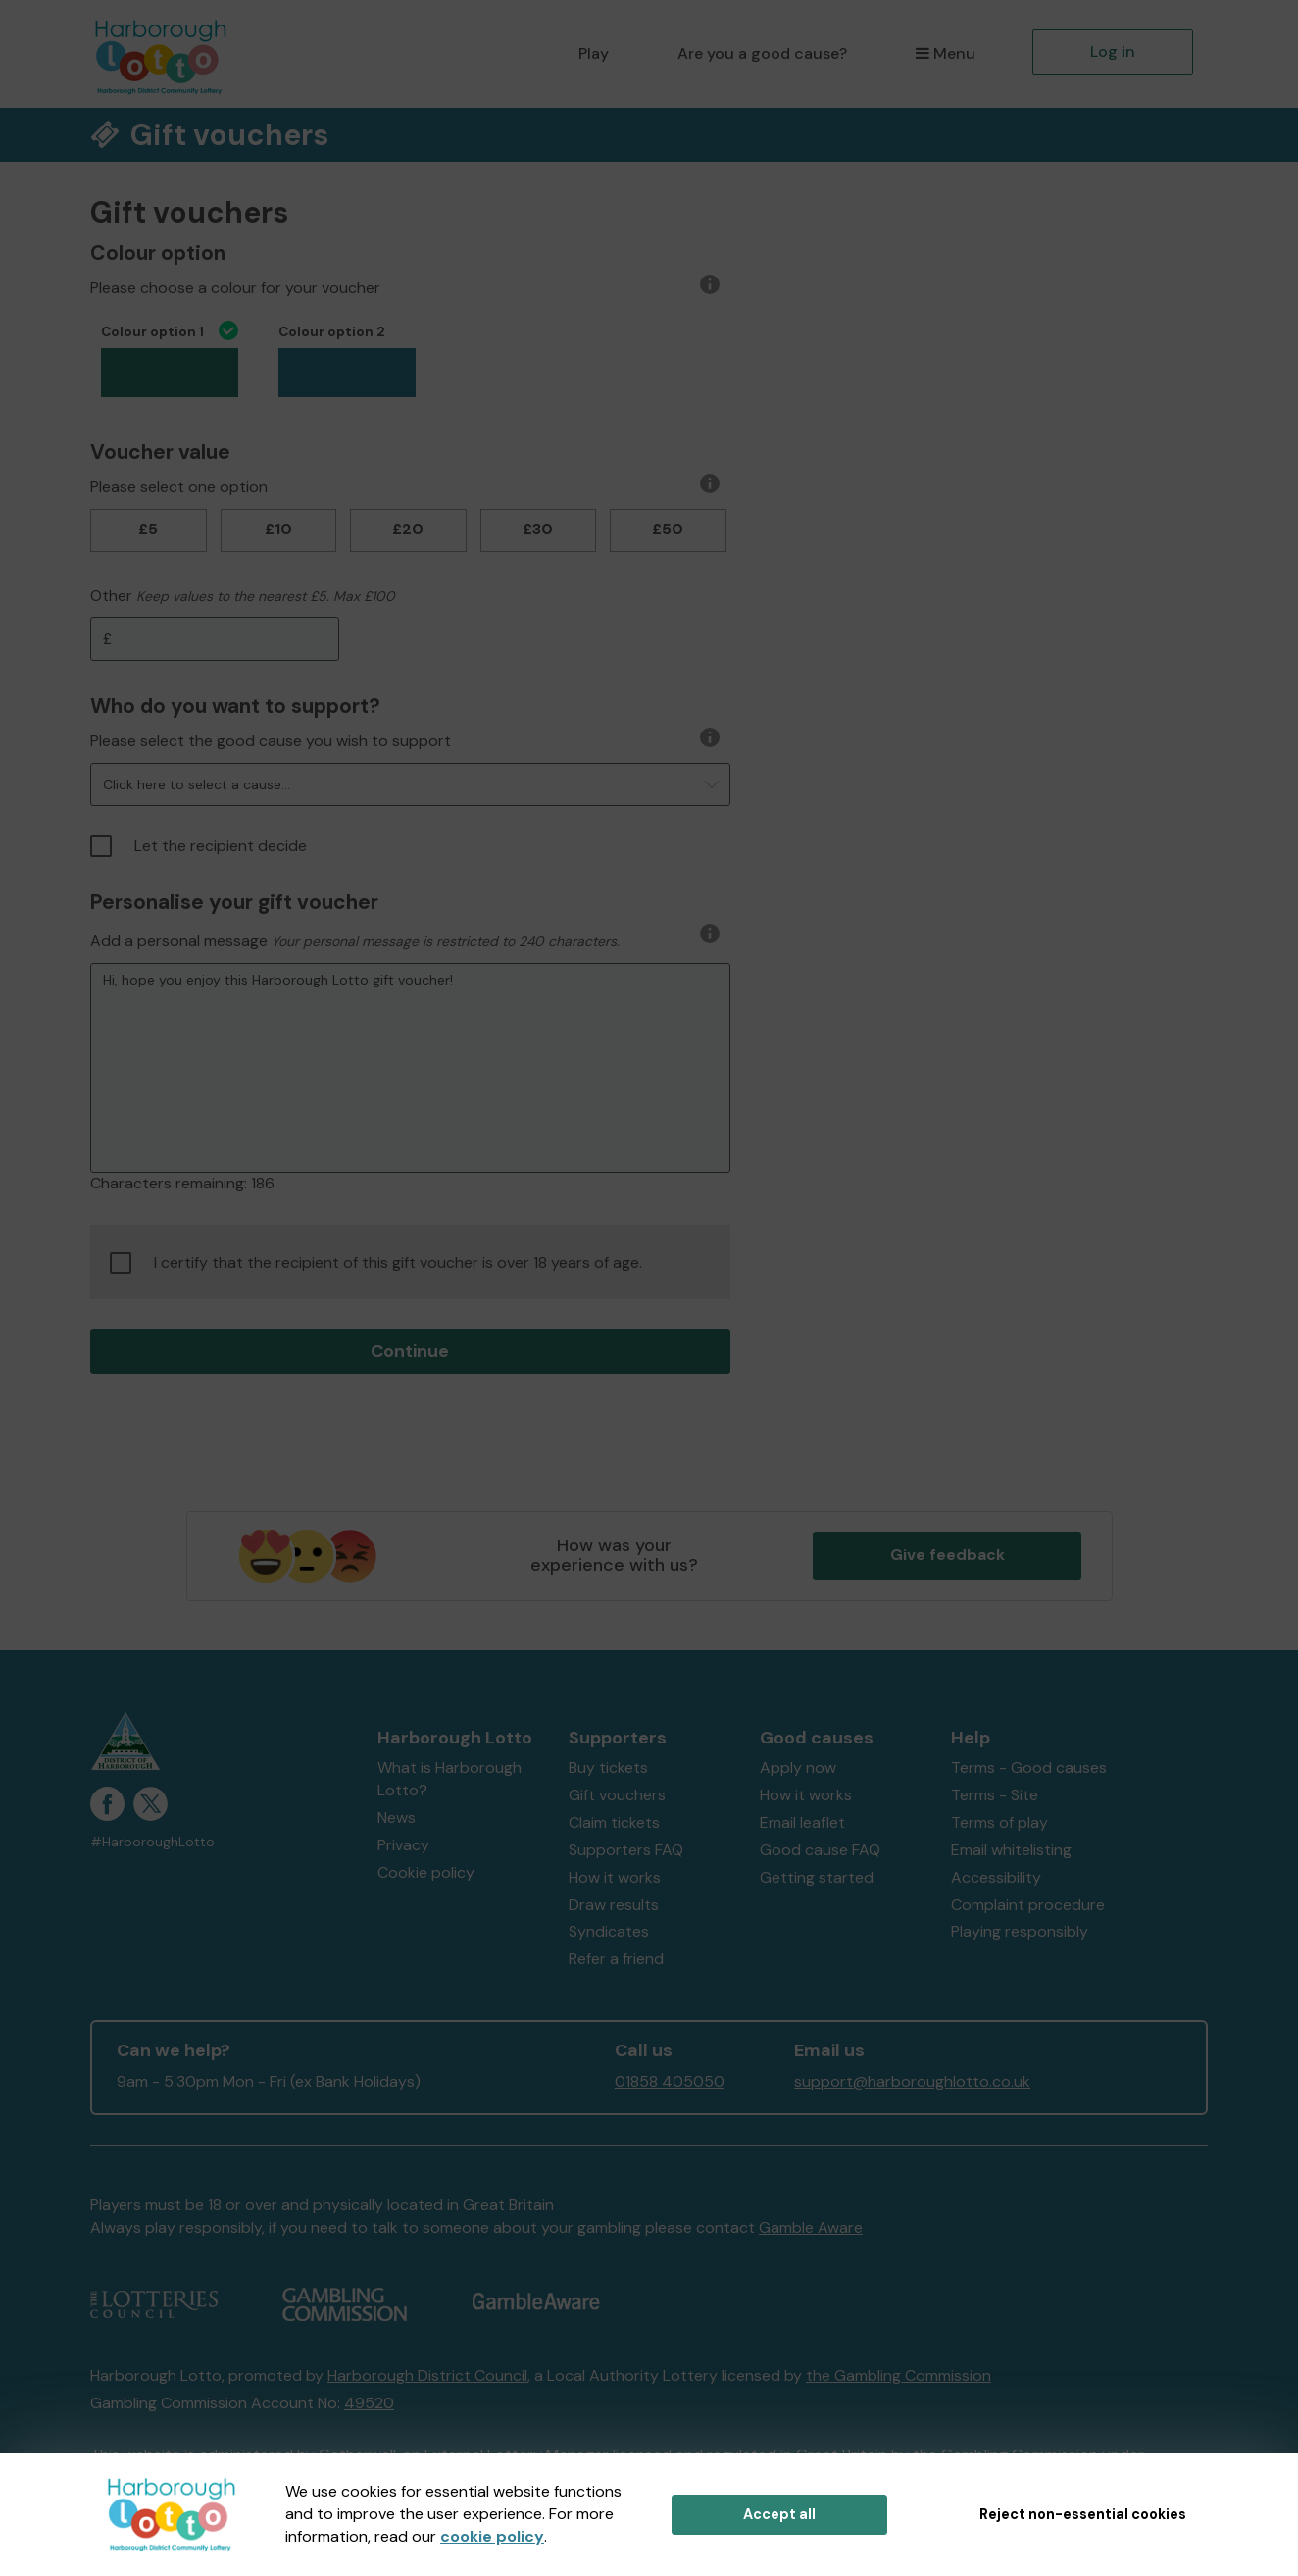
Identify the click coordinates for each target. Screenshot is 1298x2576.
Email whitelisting (1011, 1850)
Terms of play (999, 1822)
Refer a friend (616, 1958)
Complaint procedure (1028, 1904)
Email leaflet (802, 1822)
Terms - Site (994, 1795)
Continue (410, 1351)
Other (111, 595)
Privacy (403, 1845)
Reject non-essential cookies (1082, 2514)
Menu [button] (945, 53)
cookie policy (492, 2536)
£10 (278, 529)
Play (593, 53)
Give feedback (947, 1554)
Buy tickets (608, 1767)
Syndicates (609, 1931)
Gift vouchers (617, 1795)
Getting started (817, 1877)
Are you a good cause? (762, 53)
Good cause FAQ (820, 1850)
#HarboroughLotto (152, 1842)
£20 (408, 529)
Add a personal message (179, 941)
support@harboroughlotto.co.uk (912, 2081)
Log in (1112, 51)
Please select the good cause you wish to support (270, 741)
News (396, 1817)
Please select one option (179, 487)
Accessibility (996, 1877)
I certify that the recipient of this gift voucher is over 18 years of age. (376, 1263)
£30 (538, 529)
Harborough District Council (427, 2375)
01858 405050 (669, 2081)
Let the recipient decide (198, 846)
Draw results (614, 1904)
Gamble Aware (811, 2227)
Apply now (798, 1767)
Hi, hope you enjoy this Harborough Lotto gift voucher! (410, 1068)
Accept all (779, 2514)
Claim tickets (614, 1822)
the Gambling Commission (898, 2375)
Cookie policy (425, 1872)
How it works (615, 1877)
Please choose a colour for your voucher (235, 288)
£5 (148, 529)
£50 (667, 529)
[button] (410, 784)
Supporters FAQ (626, 1850)
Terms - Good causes (1029, 1767)
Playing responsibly (1019, 1931)
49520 (369, 2403)
